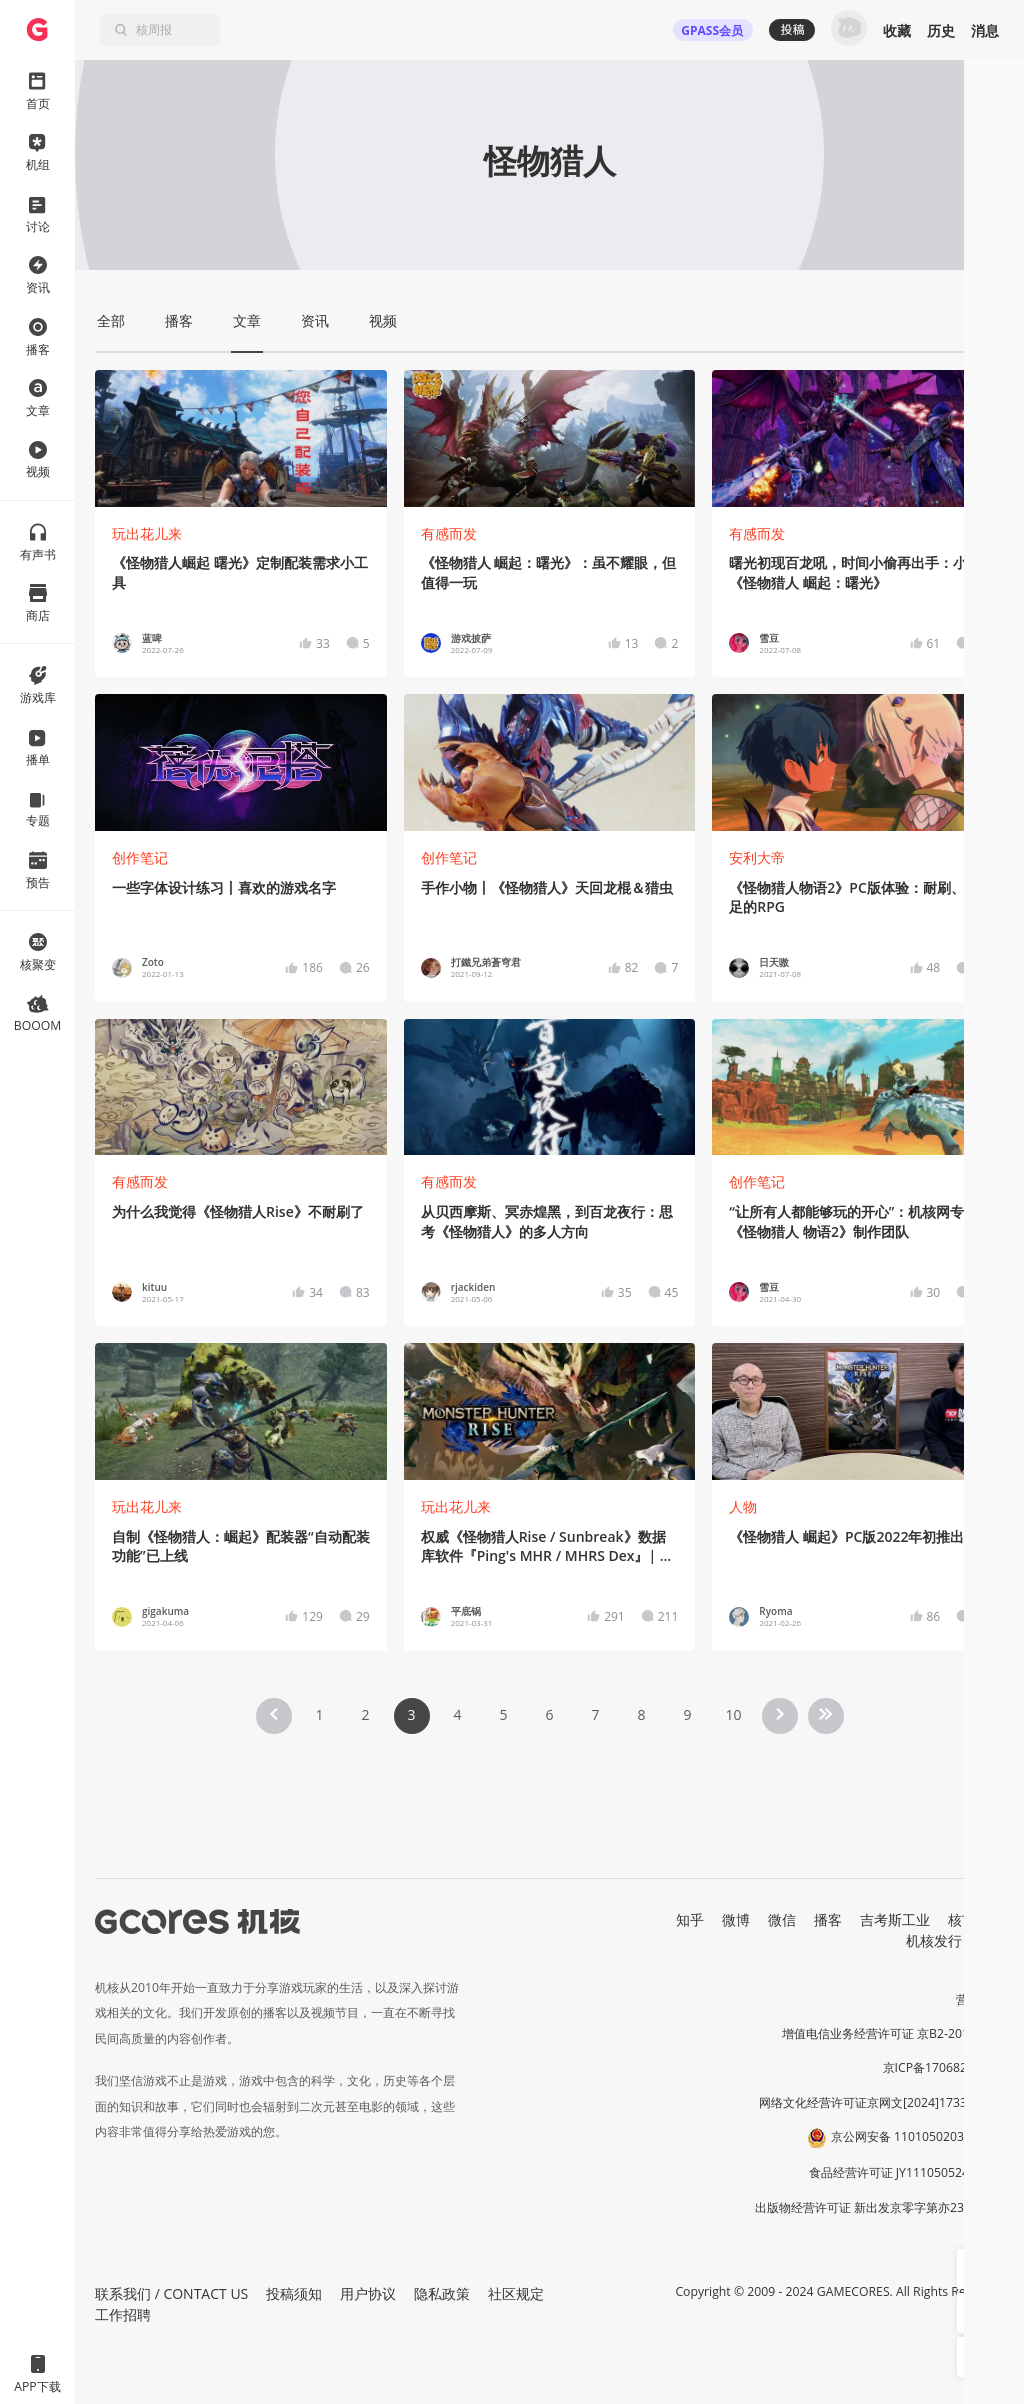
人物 (743, 1506)
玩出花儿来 (147, 533)
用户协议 (368, 2293)
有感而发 (449, 533)
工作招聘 (123, 2314)
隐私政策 (442, 2293)
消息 (985, 30)
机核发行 (934, 1940)
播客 (828, 1919)
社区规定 (516, 2293)
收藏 (897, 30)
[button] (977, 2269)
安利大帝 (757, 857)
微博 (736, 1919)
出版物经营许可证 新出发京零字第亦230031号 (879, 2207)
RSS (992, 1940)
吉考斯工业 (895, 1919)
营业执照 (980, 1999)
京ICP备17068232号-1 (944, 2067)
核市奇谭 (976, 1919)
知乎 (690, 1919)
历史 (941, 30)
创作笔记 (140, 857)
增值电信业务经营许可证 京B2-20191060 (893, 2033)
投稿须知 (294, 2293)
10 (733, 1714)
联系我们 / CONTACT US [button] (171, 2293)
